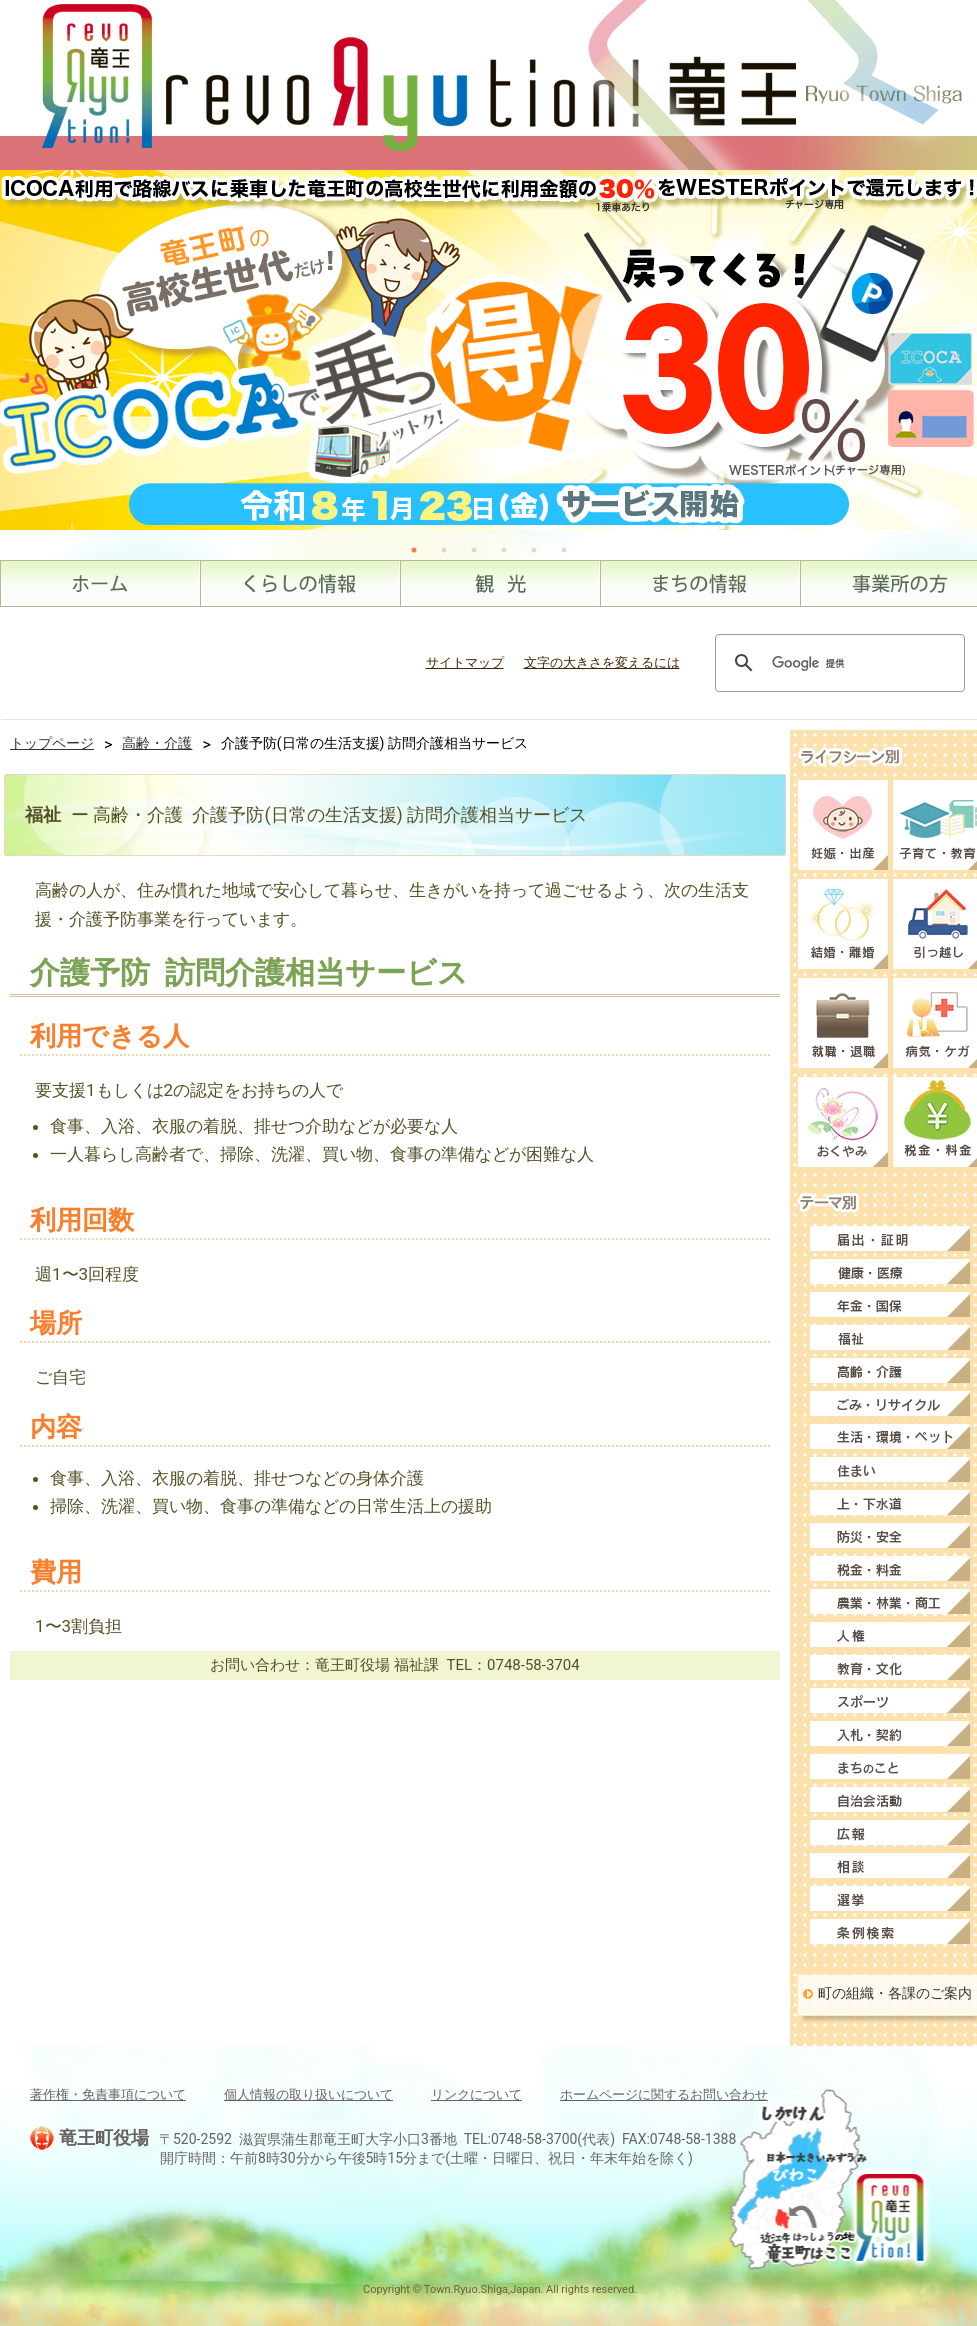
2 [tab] (444, 550)
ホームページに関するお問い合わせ (664, 2094)
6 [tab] (564, 550)
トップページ (52, 743)
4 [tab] (504, 550)
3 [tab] (474, 550)
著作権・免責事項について (108, 2094)
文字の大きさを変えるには (602, 662)
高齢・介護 (157, 743)
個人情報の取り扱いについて (308, 2094)
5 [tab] (534, 550)
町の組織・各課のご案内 (895, 1993)
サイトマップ (465, 662)
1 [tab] (414, 550)
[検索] (837, 663)
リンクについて (476, 2094)
